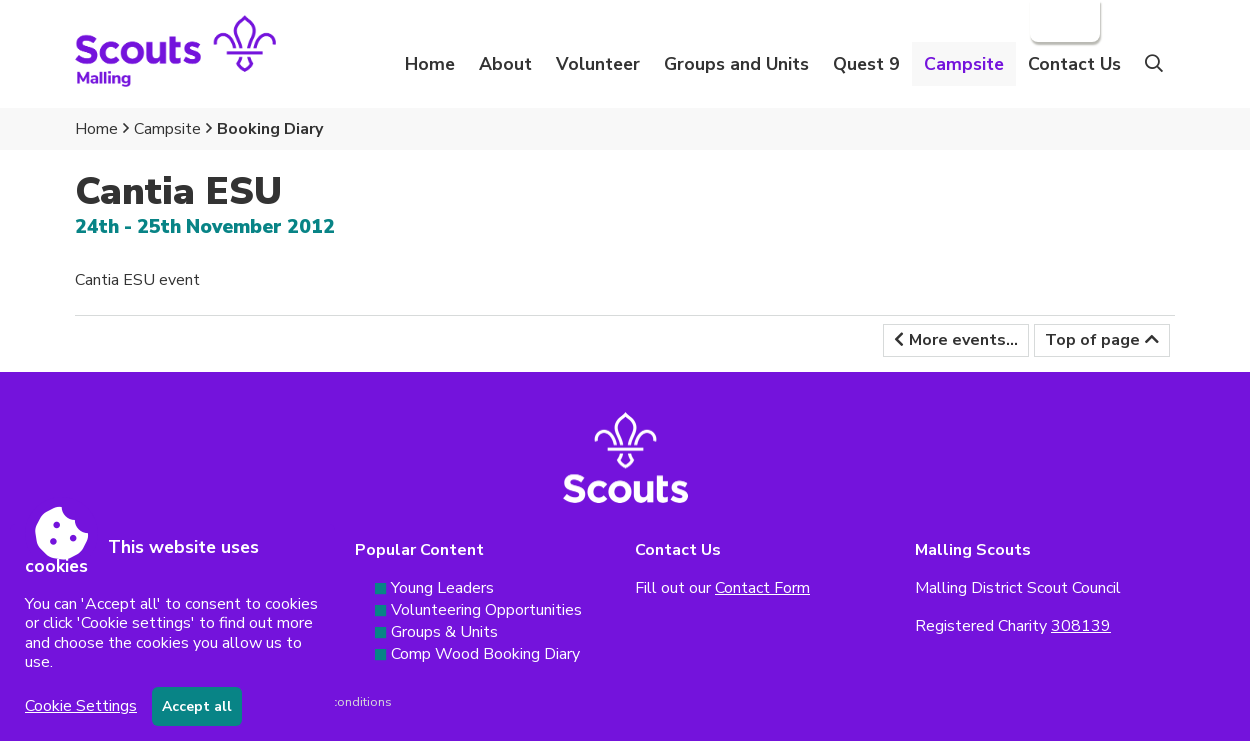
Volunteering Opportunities (486, 610)
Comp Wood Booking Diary (485, 654)
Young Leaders (442, 588)
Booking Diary (270, 129)
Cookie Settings (81, 706)
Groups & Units (444, 632)
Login (1063, 21)
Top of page (1092, 340)
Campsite (167, 129)
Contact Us (1074, 64)
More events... (963, 340)
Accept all (197, 706)
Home (430, 64)
